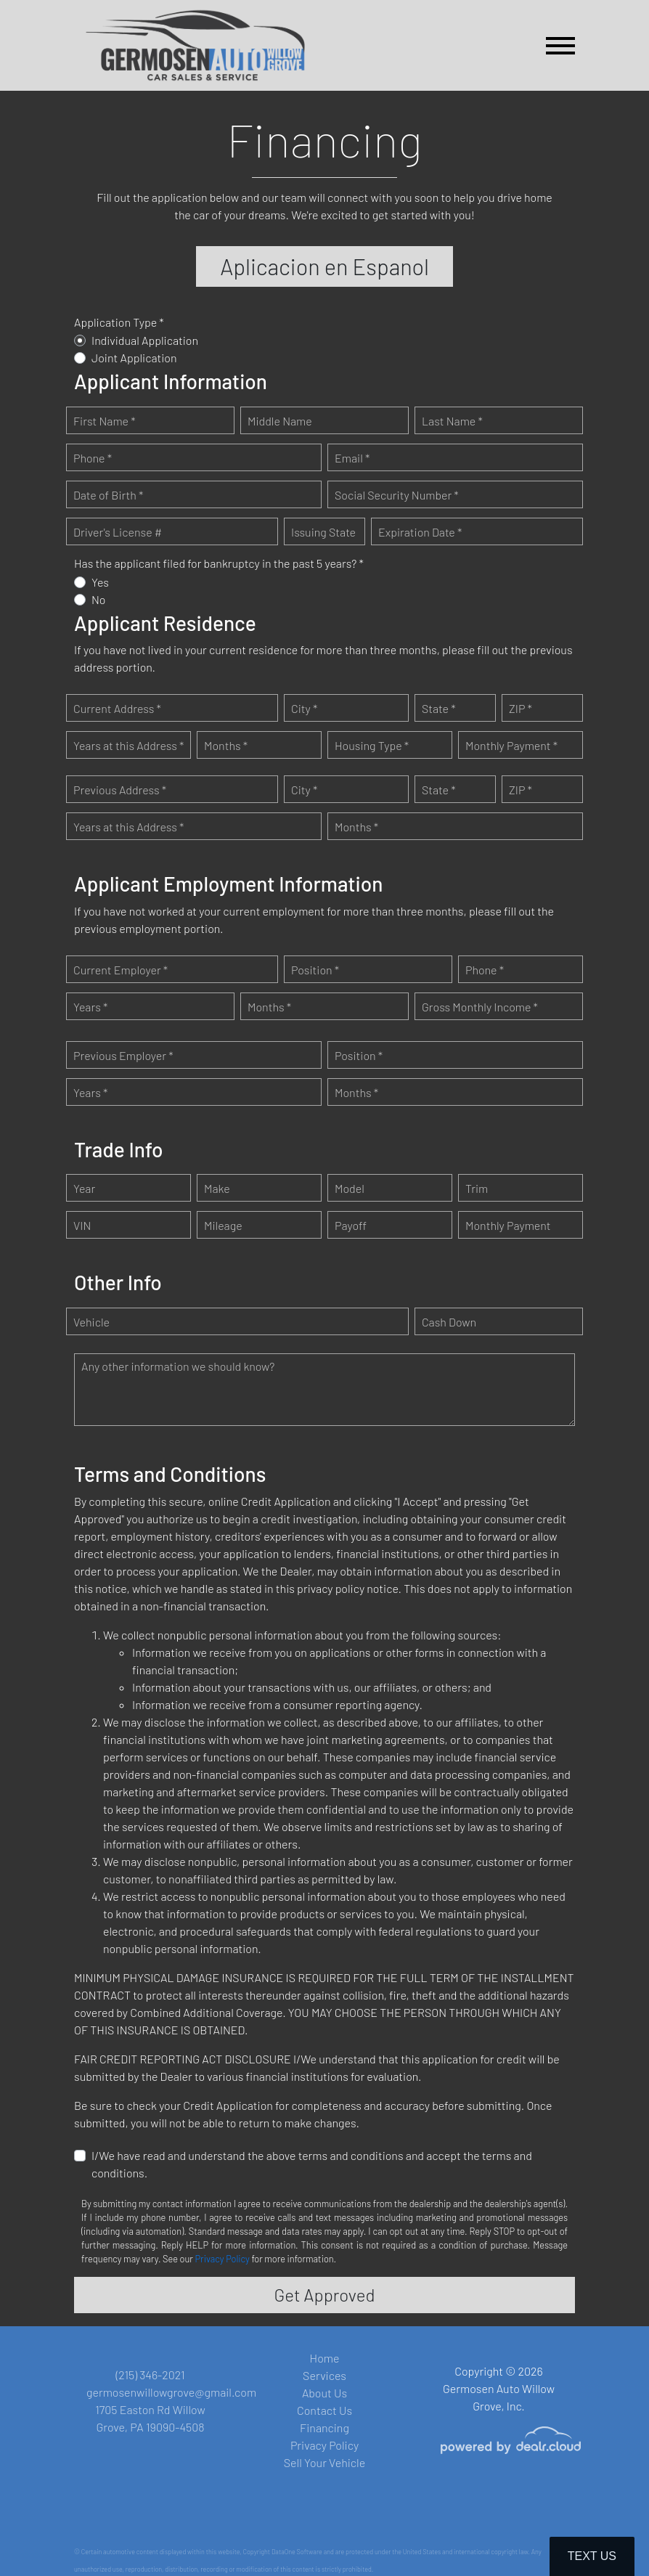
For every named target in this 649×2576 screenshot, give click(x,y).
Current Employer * (120, 971)
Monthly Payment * (511, 747)
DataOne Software (297, 2552)
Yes (100, 583)
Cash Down (449, 1323)
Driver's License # (117, 533)
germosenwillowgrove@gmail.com (171, 2392)
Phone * (92, 459)
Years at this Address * (128, 747)
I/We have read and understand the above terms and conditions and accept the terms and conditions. (311, 2165)
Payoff (351, 1227)
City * (304, 710)
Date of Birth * (108, 496)
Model (349, 1190)
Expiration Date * (420, 533)
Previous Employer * (123, 1057)
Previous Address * (119, 791)
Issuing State (323, 533)
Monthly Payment (508, 1227)
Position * (315, 971)
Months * (226, 747)
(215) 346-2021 (149, 2374)
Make (217, 1190)
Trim (476, 1190)
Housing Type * (372, 747)
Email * (352, 459)
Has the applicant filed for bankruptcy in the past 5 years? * (219, 564)
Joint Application (134, 359)
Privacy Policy (222, 2260)
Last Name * (452, 422)
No (98, 601)
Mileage (223, 1227)
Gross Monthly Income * (480, 1008)
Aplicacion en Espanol (325, 267)
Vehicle (91, 1323)
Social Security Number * (397, 496)
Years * (90, 1008)
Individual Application (144, 342)
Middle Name (280, 422)
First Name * (104, 422)
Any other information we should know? (177, 1367)
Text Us (592, 2556)
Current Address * (117, 710)
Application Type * (119, 323)
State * (439, 710)
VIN (82, 1227)
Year (84, 1190)
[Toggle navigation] (560, 45)
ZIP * (520, 710)
